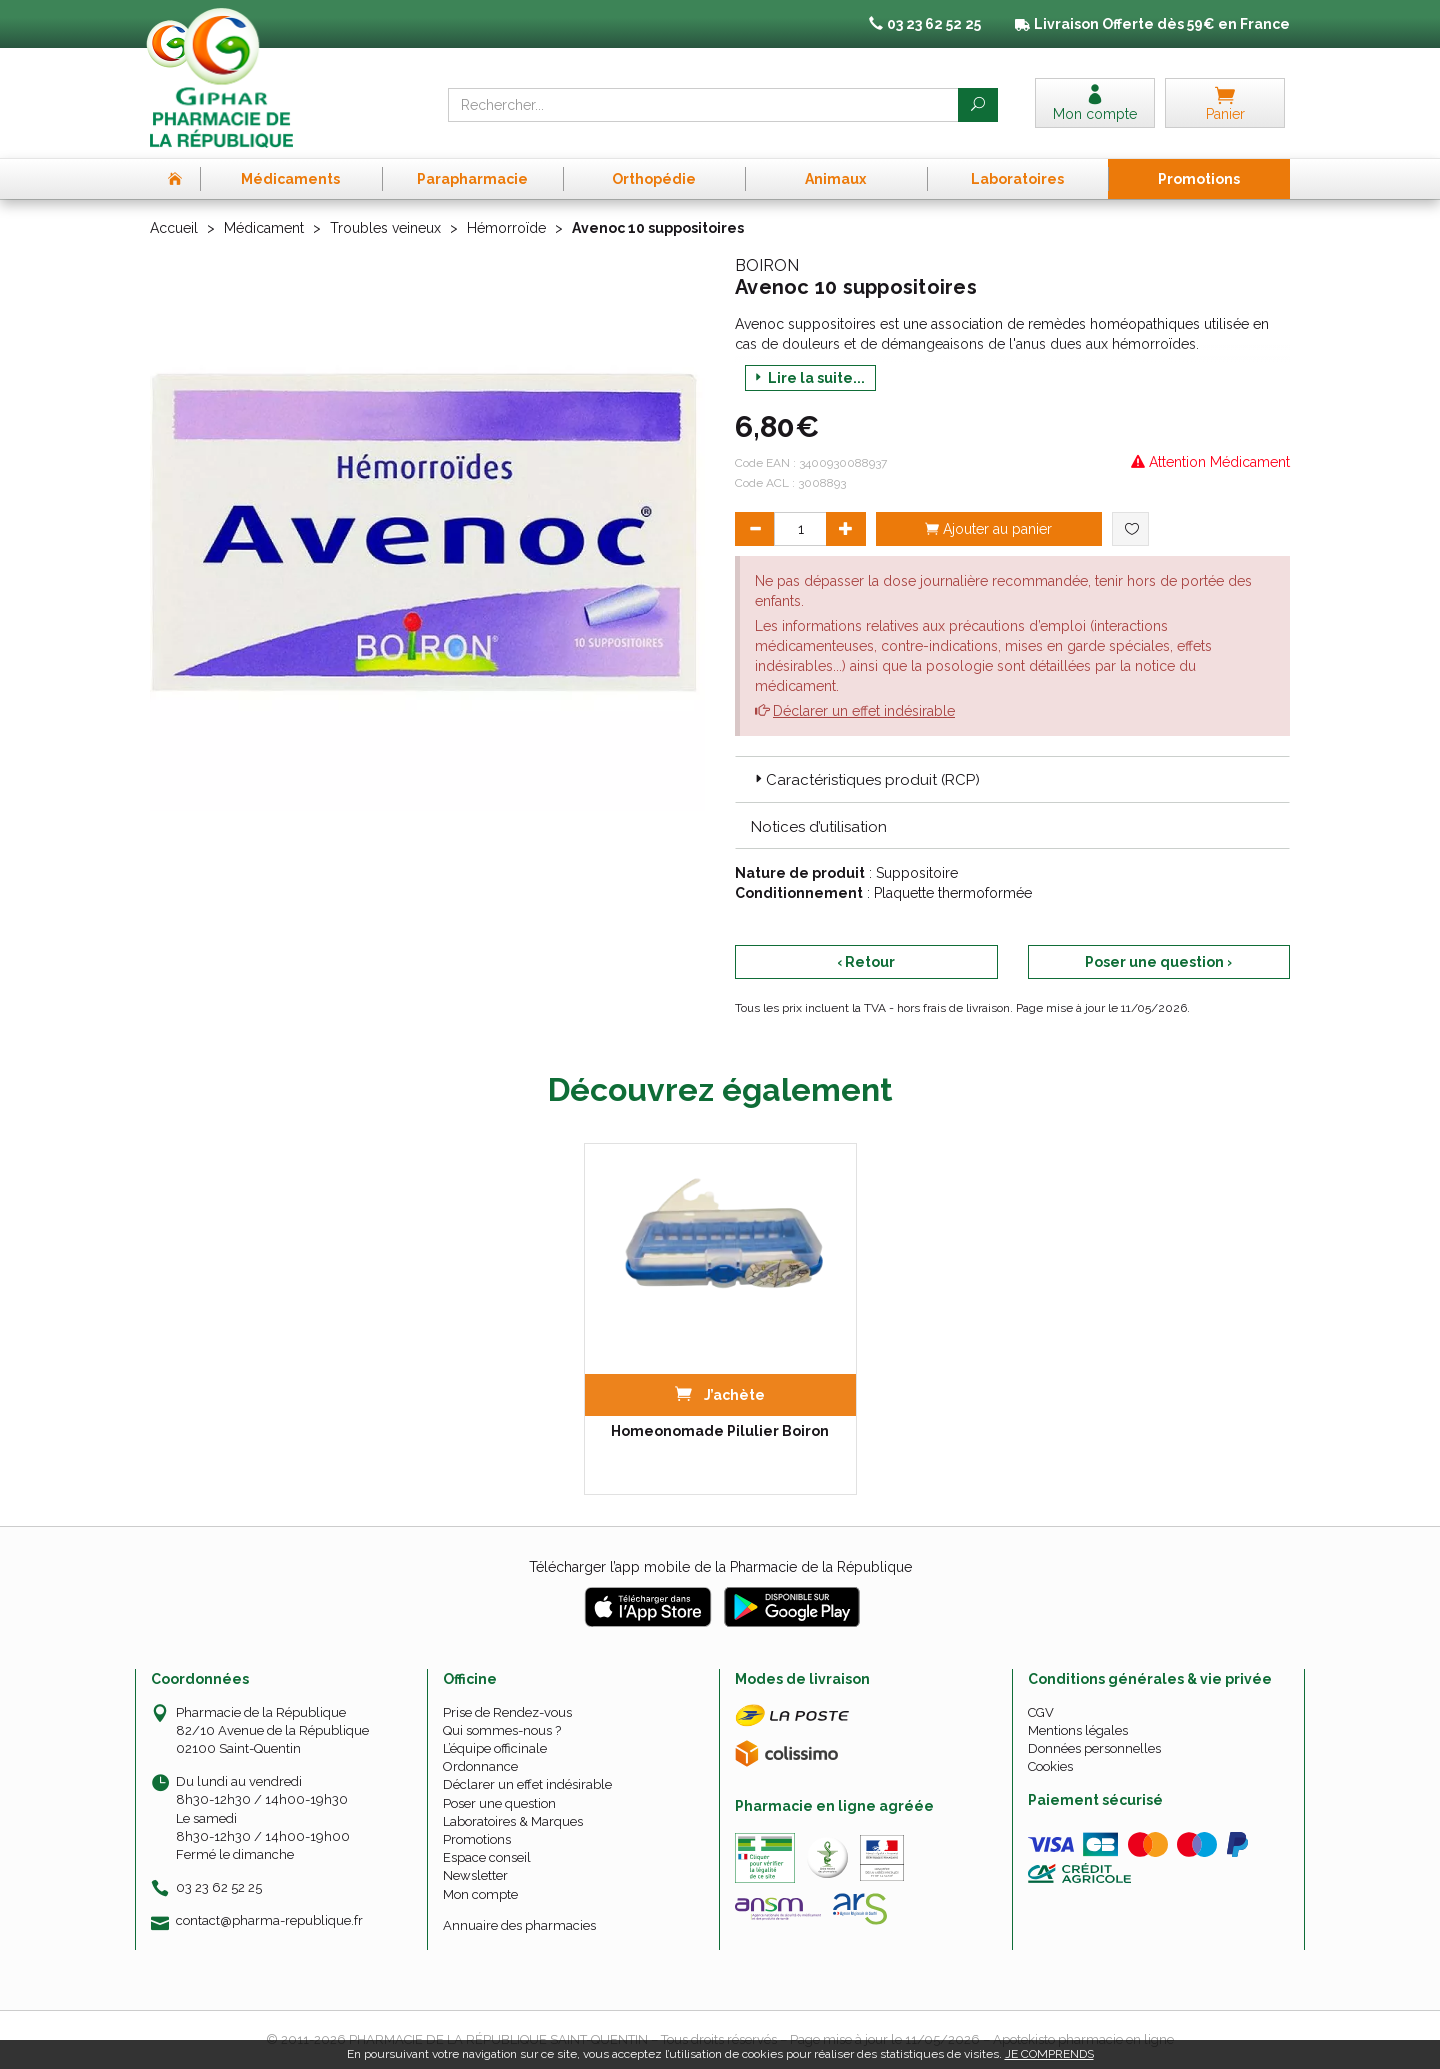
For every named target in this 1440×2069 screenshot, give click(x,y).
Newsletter (475, 1875)
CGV (1041, 1712)
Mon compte (480, 1894)
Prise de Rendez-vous (507, 1712)
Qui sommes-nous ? (502, 1730)
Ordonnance (480, 1766)
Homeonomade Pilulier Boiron (720, 1431)
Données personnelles (1094, 1748)
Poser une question (499, 1803)
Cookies (1050, 1766)
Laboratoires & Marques (513, 1821)
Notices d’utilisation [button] (819, 827)
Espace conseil (487, 1857)
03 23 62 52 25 (219, 1887)
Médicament (264, 228)
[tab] (1012, 779)
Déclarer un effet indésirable (864, 711)
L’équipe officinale (495, 1748)
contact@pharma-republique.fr (269, 1921)
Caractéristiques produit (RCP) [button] (865, 780)
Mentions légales (1078, 1730)
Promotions (477, 1839)
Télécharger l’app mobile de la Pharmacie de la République (720, 1567)
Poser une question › (1158, 962)
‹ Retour (866, 962)
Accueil (174, 228)
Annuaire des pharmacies (519, 1925)
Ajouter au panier (988, 529)
